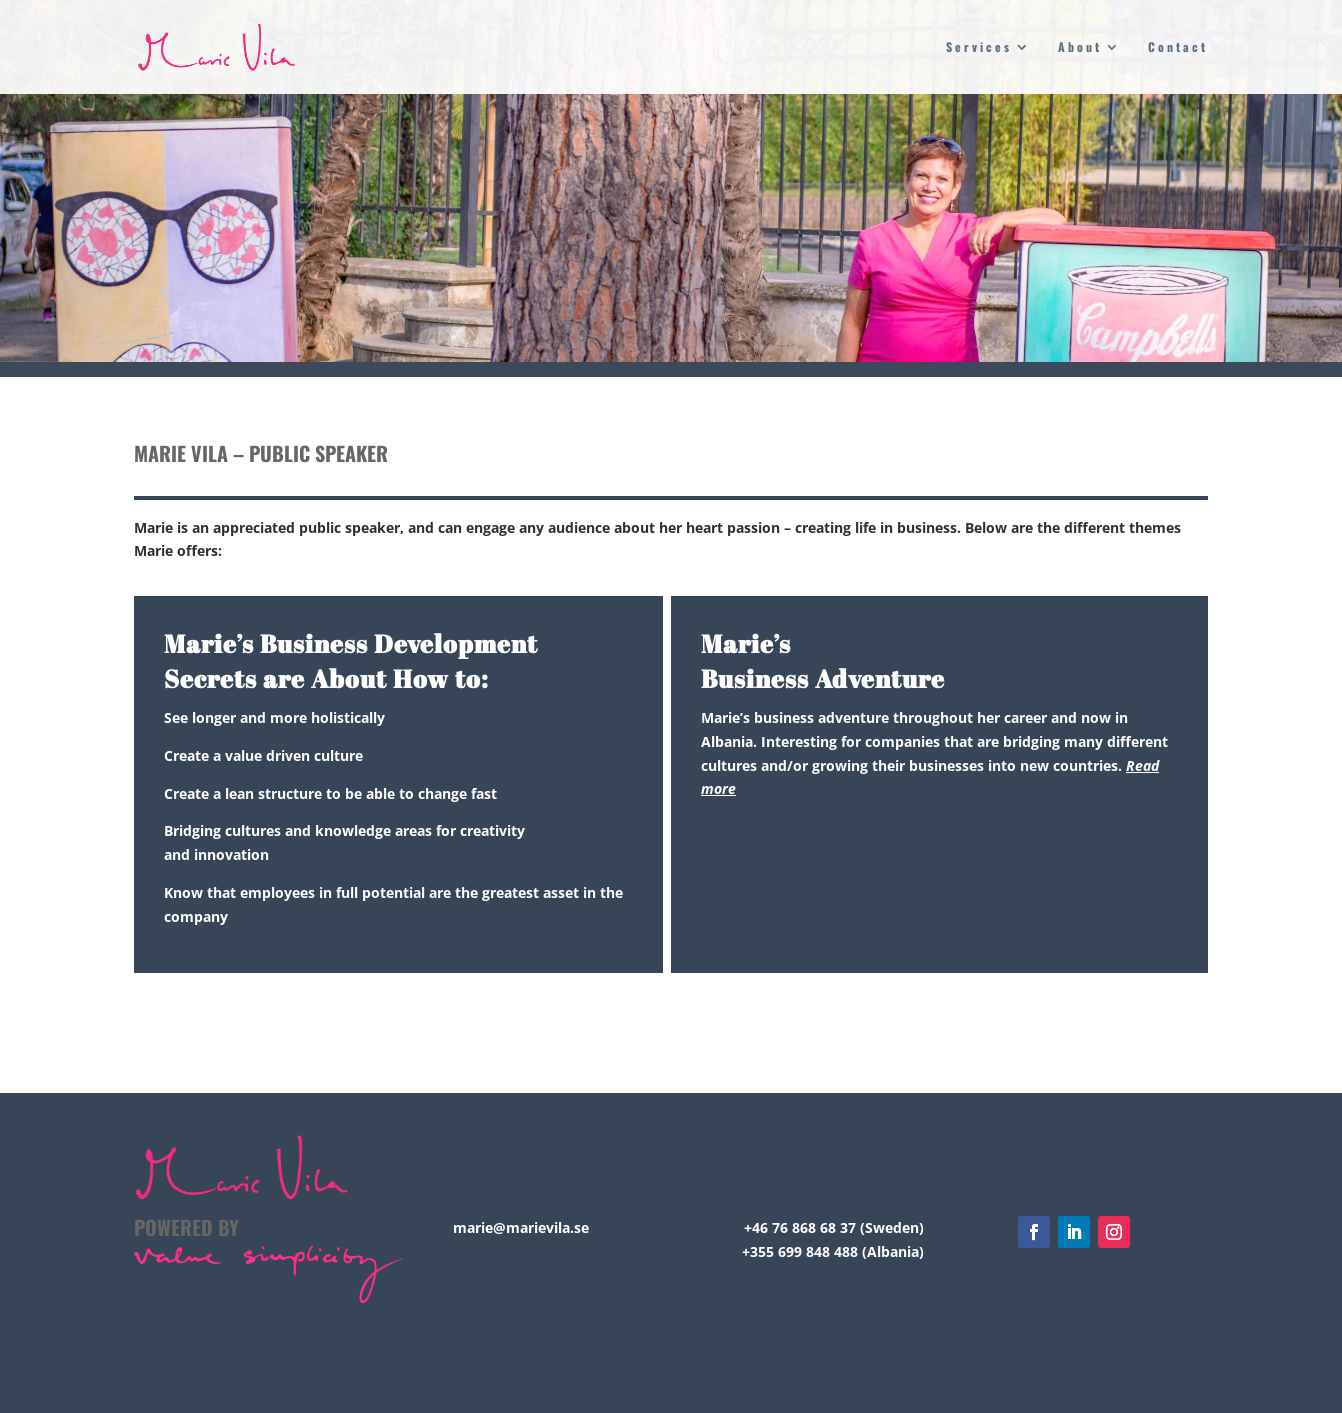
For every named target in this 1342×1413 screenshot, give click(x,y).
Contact (1178, 47)
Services (979, 47)
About (1080, 47)
